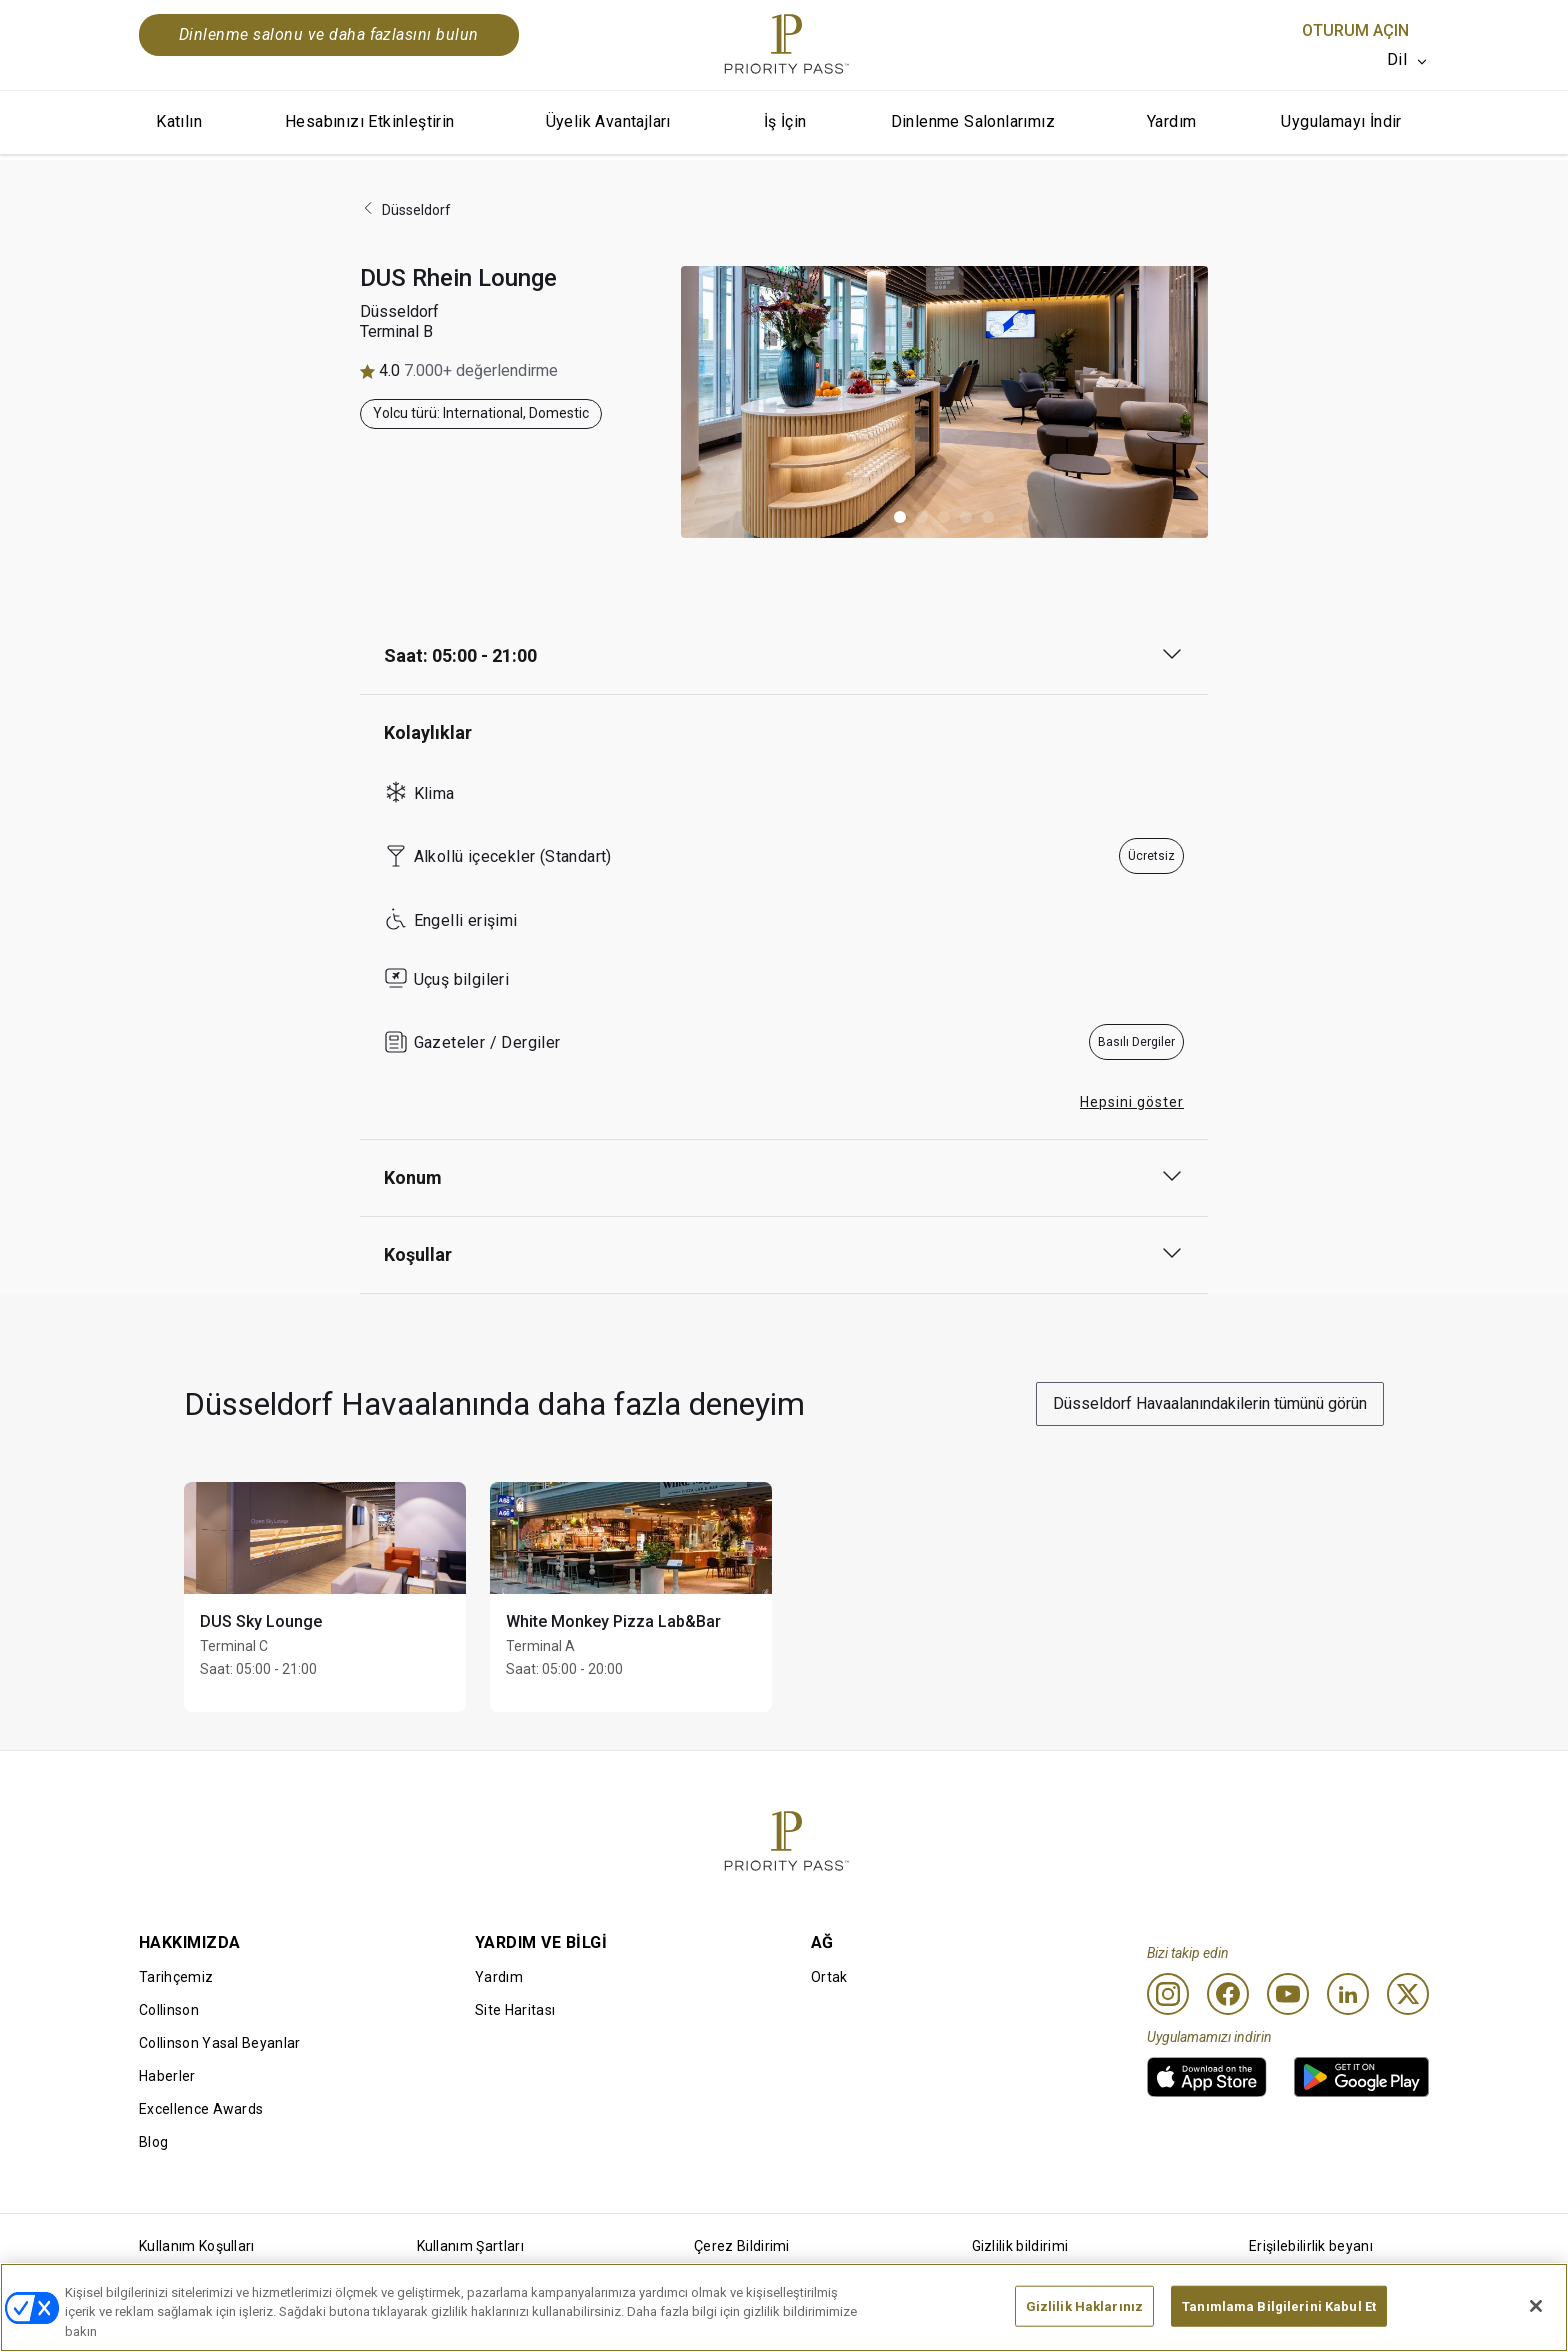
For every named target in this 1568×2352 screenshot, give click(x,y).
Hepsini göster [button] (1132, 1102)
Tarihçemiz (176, 1977)
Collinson (169, 2010)
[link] (1207, 2077)
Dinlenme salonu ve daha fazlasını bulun (329, 34)
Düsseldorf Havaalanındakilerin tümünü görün (1210, 1403)
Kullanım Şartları (470, 2246)
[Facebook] (1228, 1994)
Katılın (179, 121)
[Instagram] (1168, 1994)
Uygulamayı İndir (1341, 121)
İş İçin (785, 121)
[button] (900, 517)
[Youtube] (1288, 1994)
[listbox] (1408, 60)
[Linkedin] (1348, 1994)
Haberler (167, 2076)
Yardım (1171, 121)
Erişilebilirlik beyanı (1311, 2246)
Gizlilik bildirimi (1020, 2246)
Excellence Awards (201, 2109)
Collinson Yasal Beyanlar (220, 2043)
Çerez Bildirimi (742, 2246)
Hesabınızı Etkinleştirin (370, 121)
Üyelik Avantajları (608, 121)
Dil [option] (1397, 59)
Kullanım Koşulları (197, 2246)
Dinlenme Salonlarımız (973, 121)
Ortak (829, 1977)
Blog (153, 2142)
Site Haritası (515, 2010)
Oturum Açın (1355, 30)
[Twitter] (1408, 1994)
